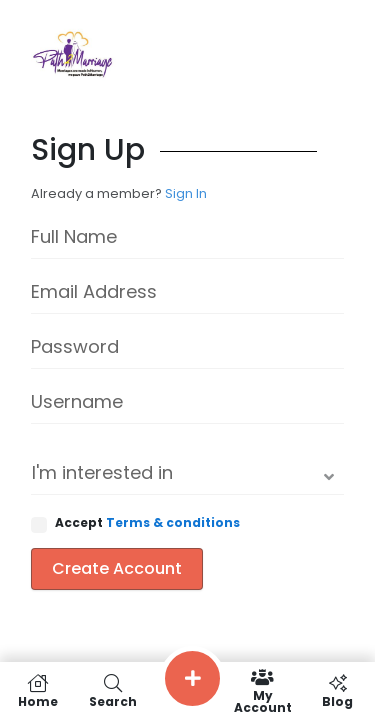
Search (112, 691)
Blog (337, 691)
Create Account (117, 568)
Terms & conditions (173, 522)
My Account (262, 691)
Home (37, 691)
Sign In (186, 193)
